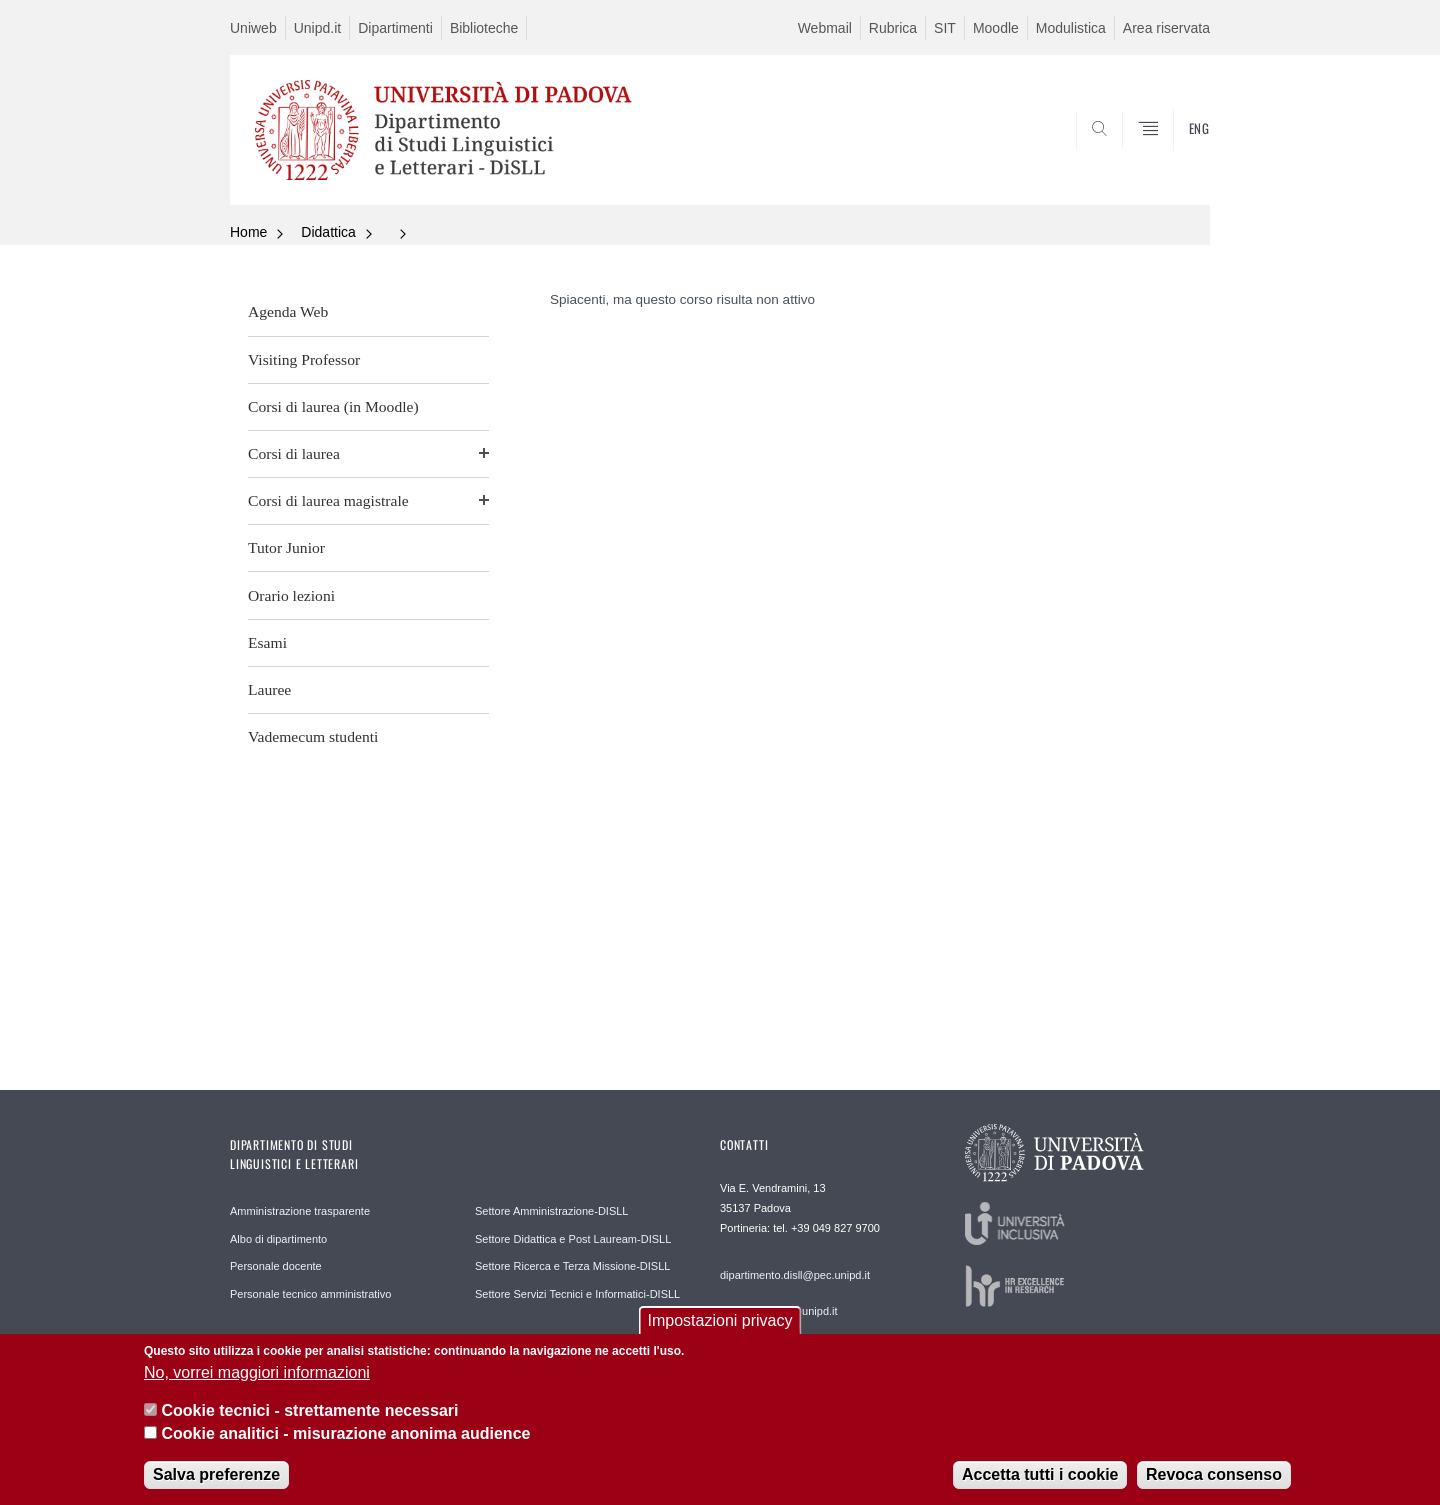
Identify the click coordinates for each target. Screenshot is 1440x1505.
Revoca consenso (1214, 1481)
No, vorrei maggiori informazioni (257, 1379)
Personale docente (276, 1266)
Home (248, 232)
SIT (945, 28)
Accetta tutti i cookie (1040, 1481)
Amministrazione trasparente (300, 1211)
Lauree (269, 689)
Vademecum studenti (313, 736)
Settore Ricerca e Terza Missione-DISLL (572, 1266)
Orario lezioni (291, 595)
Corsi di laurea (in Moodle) (333, 406)
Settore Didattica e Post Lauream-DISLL (573, 1239)
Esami (267, 642)
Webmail (825, 28)
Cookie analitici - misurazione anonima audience (345, 1440)
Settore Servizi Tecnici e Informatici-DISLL (577, 1294)
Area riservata (1166, 28)
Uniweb (253, 28)
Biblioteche (484, 28)
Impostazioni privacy (720, 1327)
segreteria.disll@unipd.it (779, 1311)
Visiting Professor (304, 359)
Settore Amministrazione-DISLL (551, 1211)
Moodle (996, 28)
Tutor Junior (286, 547)
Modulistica (1071, 28)
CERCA (1179, 157)
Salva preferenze (216, 1481)
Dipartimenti (395, 28)
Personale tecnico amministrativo (310, 1294)
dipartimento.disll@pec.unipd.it (795, 1275)
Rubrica (893, 28)
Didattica (328, 232)
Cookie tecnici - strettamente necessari (309, 1417)
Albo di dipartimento (278, 1239)
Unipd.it (317, 28)
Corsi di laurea (294, 453)
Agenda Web (288, 311)
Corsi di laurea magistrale (328, 500)
